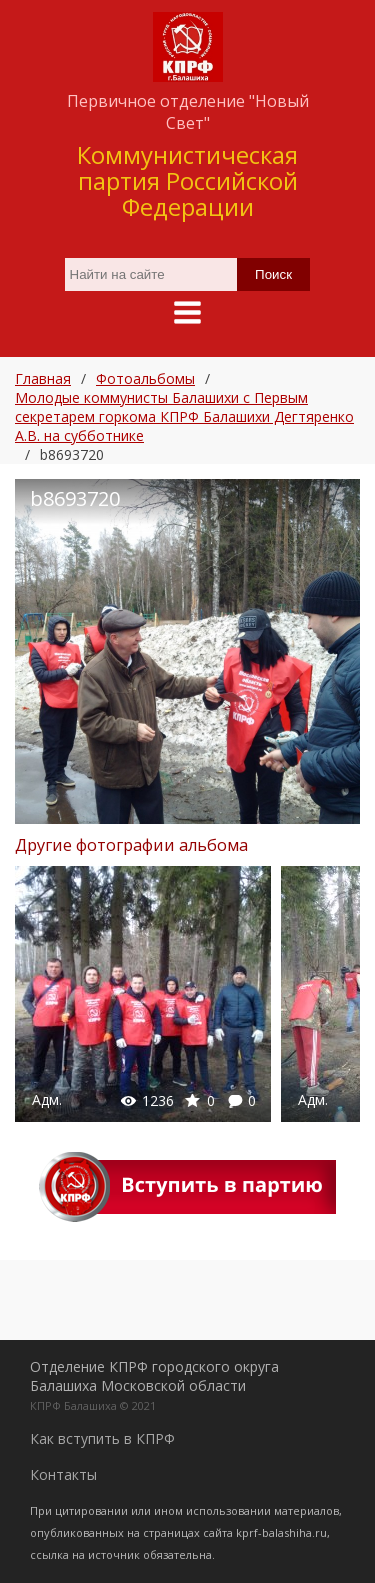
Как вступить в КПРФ (102, 1438)
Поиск (273, 274)
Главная (43, 378)
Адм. (47, 1099)
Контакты (63, 1474)
